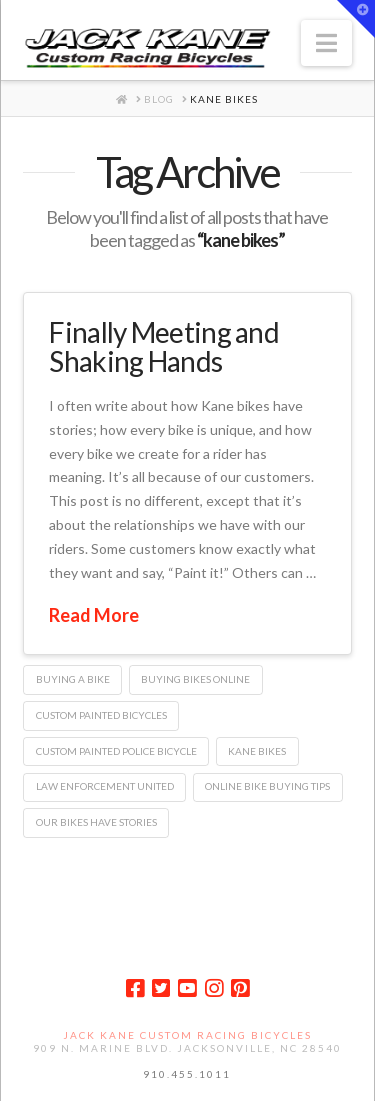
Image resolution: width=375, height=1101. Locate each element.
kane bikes (257, 751)
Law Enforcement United (105, 786)
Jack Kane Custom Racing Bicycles (187, 1035)
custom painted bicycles (101, 715)
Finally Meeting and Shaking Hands (164, 346)
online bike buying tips (267, 786)
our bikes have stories (96, 822)
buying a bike (73, 679)
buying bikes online (195, 679)
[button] (326, 43)
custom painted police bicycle (116, 751)
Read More (94, 615)
